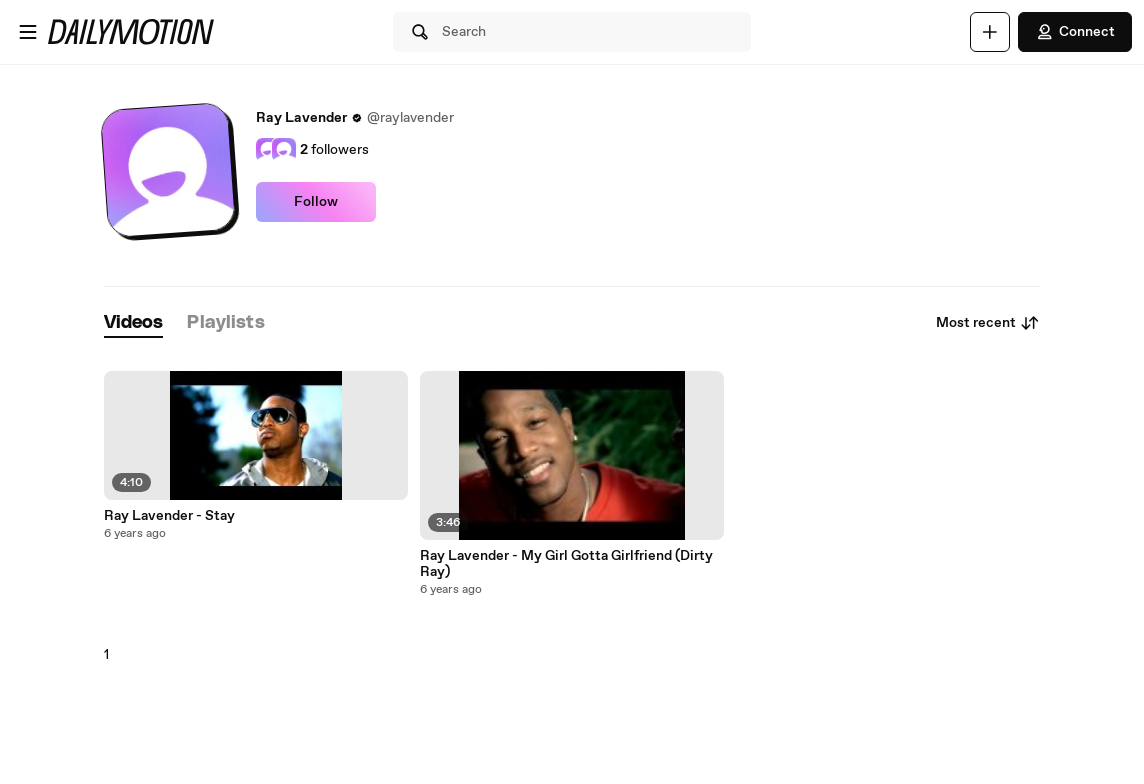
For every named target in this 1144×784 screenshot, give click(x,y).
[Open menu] (28, 32)
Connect (1075, 32)
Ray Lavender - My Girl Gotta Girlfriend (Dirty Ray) (566, 564)
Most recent (988, 323)
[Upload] (990, 32)
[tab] (134, 323)
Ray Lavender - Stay (169, 516)
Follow (316, 202)
